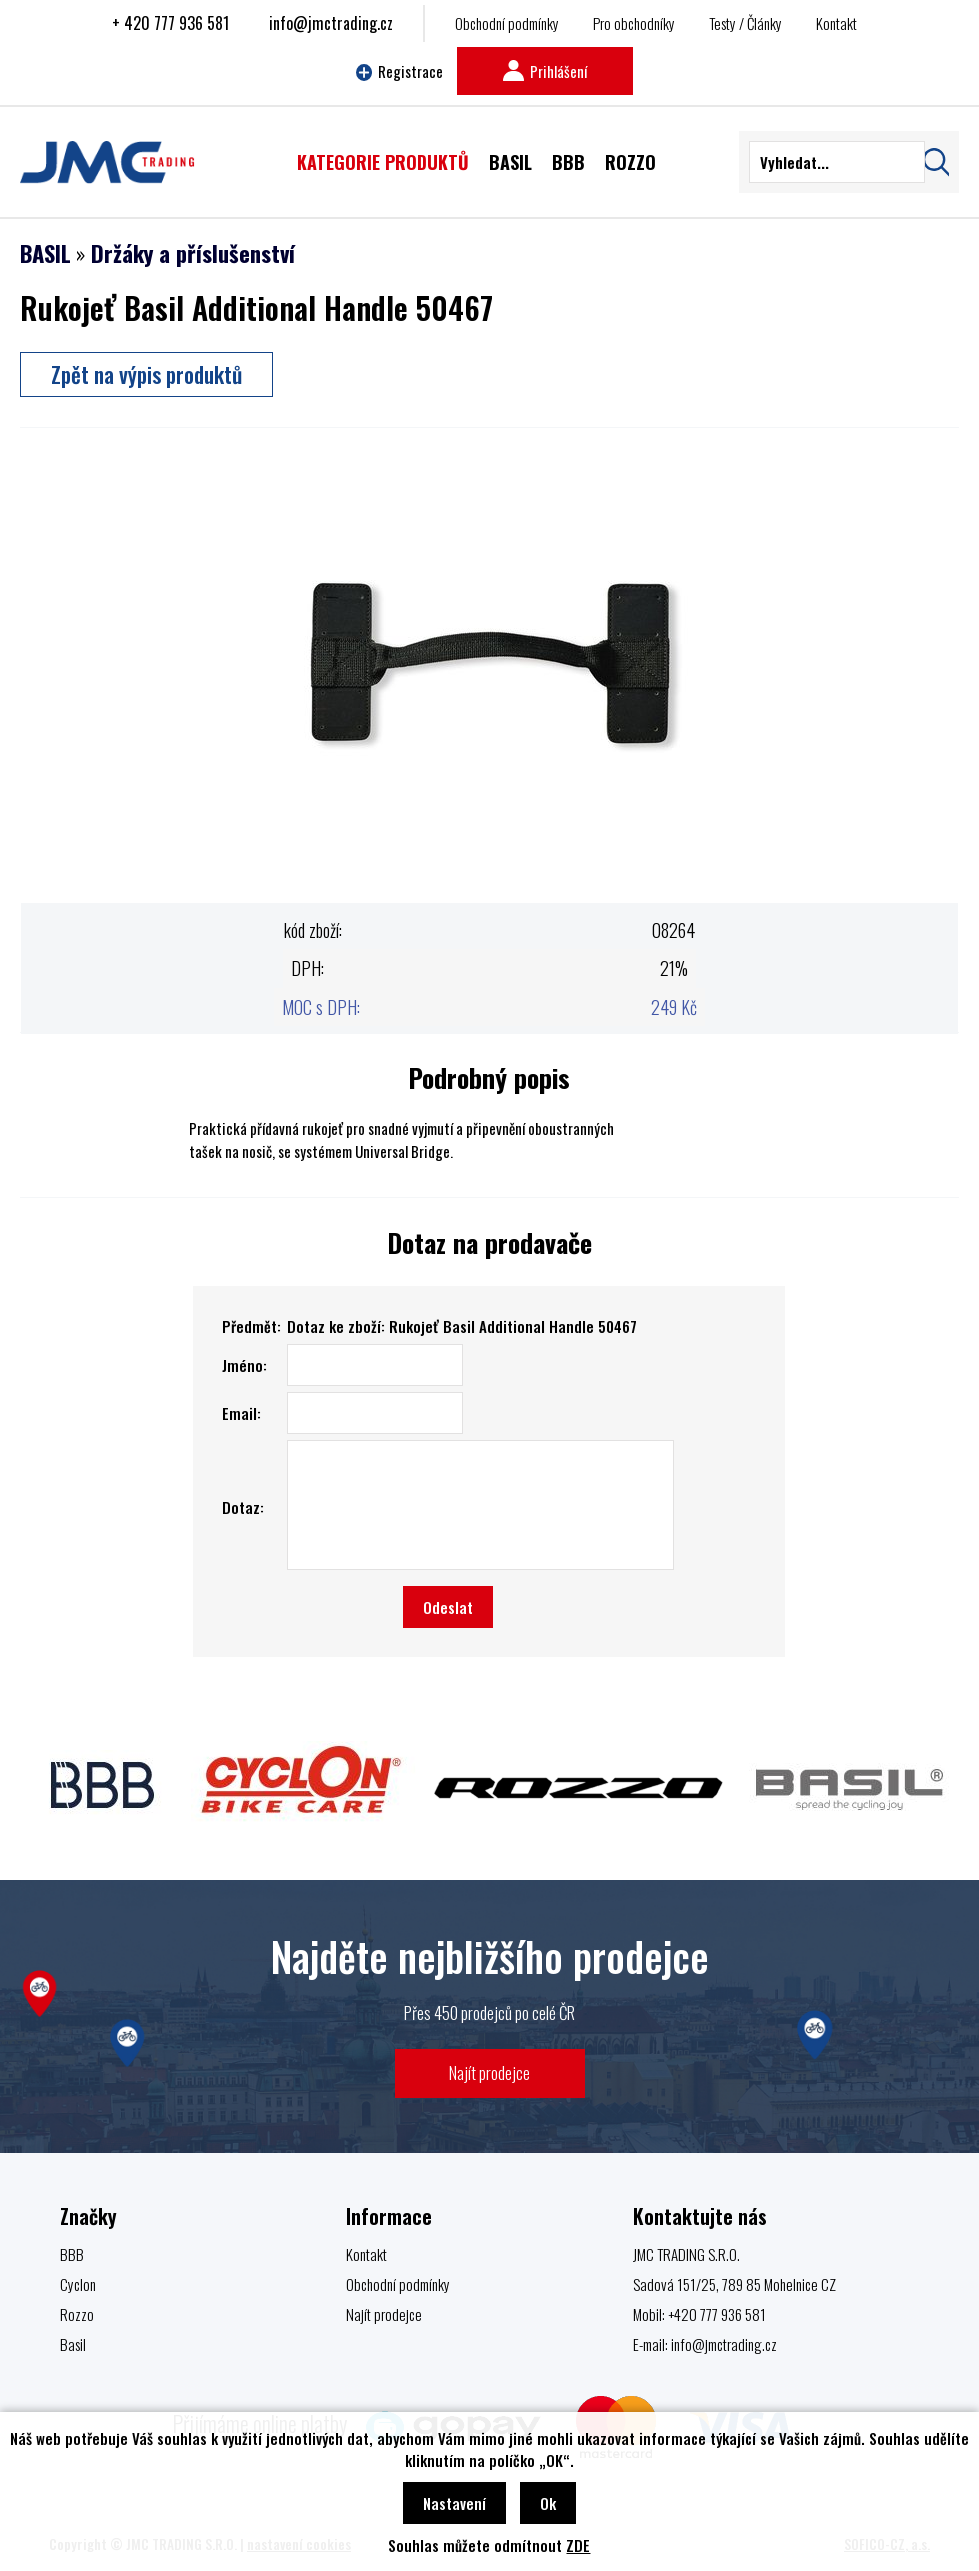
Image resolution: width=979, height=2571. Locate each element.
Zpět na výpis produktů (146, 374)
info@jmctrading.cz (331, 23)
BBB (72, 2254)
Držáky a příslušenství (193, 253)
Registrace (400, 71)
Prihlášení (545, 71)
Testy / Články (745, 23)
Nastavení (454, 2503)
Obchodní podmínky (507, 23)
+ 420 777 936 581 (170, 23)
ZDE (578, 2545)
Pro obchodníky (634, 23)
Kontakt (836, 23)
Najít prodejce (489, 2072)
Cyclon (78, 2284)
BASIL (45, 253)
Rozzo (77, 2314)
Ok (548, 2503)
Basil (73, 2344)
